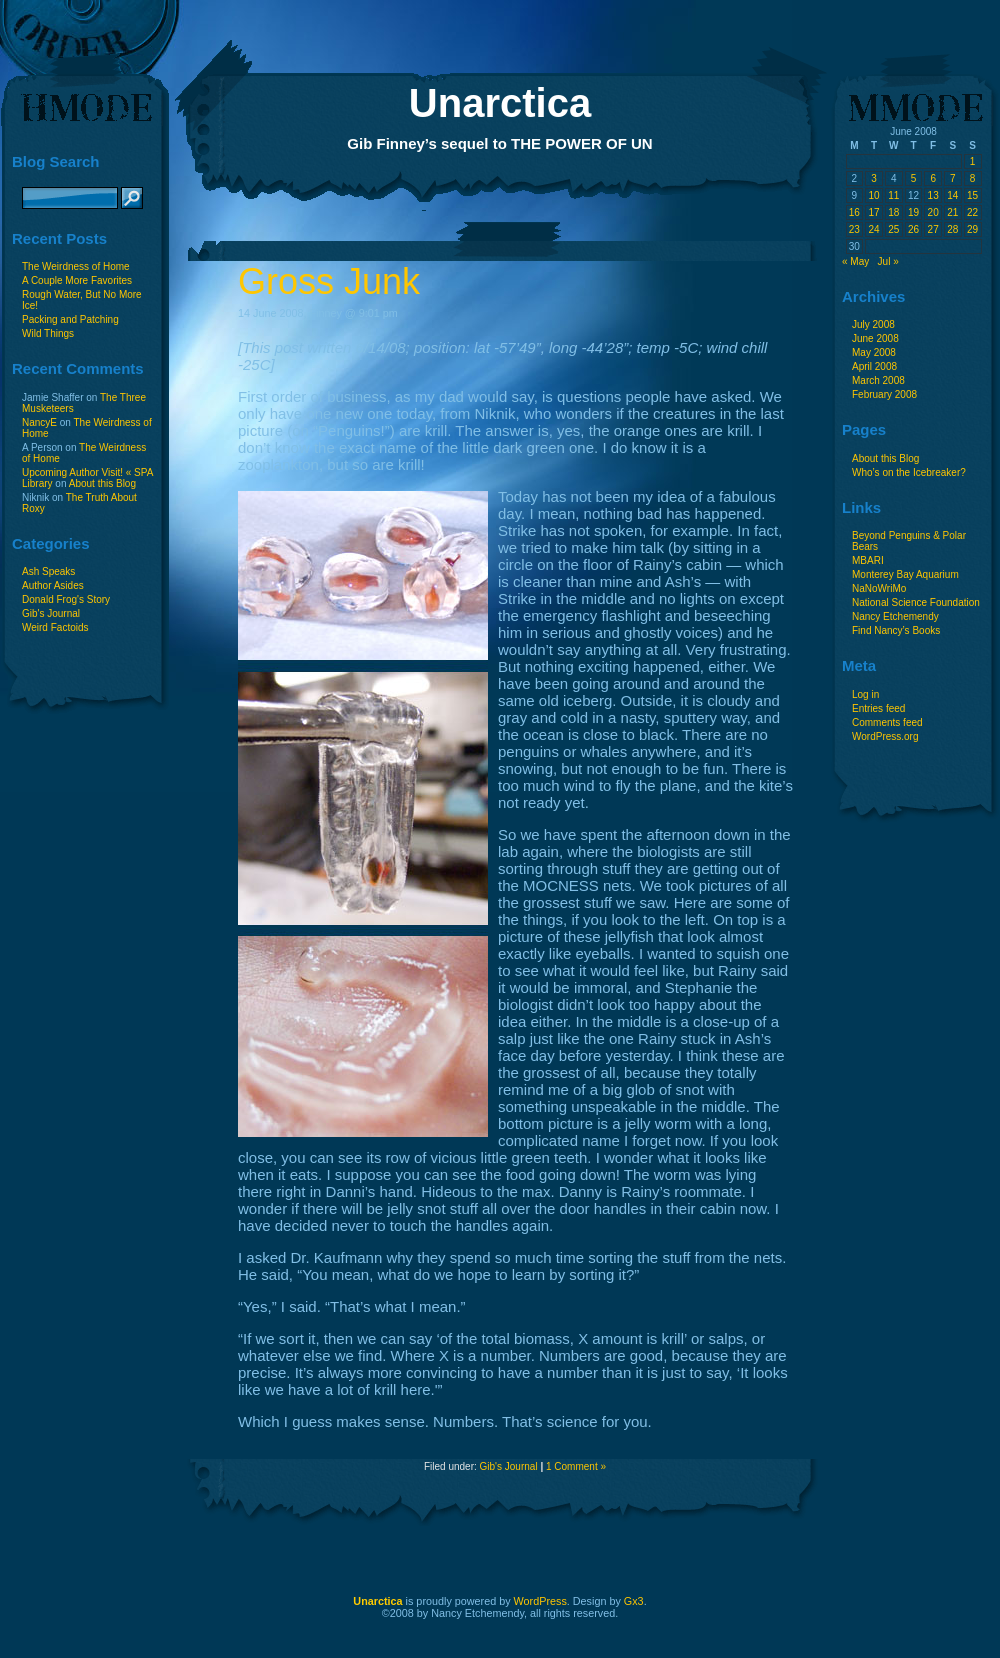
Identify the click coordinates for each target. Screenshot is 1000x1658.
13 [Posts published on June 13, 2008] (933, 195)
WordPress (540, 1601)
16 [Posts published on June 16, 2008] (854, 212)
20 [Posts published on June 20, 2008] (933, 212)
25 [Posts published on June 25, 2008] (893, 229)
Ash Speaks (48, 571)
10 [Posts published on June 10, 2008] (873, 195)
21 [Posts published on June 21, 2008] (952, 212)
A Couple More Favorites (77, 280)
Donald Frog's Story (66, 599)
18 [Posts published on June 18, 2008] (893, 212)
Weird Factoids (55, 627)
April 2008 (874, 366)
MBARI (868, 560)
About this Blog (102, 483)
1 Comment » (576, 1466)
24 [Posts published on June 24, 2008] (873, 229)
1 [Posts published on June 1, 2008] (973, 161)
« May (855, 261)
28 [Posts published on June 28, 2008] (952, 229)
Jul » (888, 261)
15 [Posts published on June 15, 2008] (972, 195)
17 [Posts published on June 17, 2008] (873, 212)
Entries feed (878, 708)
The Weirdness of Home (76, 266)
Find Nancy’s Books (896, 630)
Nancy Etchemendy (895, 616)
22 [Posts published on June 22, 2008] (972, 212)
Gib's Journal (51, 613)
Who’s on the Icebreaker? (909, 472)
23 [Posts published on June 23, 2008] (854, 229)
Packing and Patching (70, 319)
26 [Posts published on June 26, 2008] (913, 229)
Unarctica (500, 103)
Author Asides (53, 585)
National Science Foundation (916, 602)
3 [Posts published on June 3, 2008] (874, 178)
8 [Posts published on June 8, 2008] (973, 178)
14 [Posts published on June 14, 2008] (952, 195)
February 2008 (884, 394)
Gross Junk (329, 281)
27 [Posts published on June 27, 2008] (933, 229)
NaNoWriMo (879, 588)
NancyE (39, 422)
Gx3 (634, 1601)
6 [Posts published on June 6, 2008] (933, 178)
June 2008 (875, 338)
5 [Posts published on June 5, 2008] (914, 178)
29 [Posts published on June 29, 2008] (972, 229)
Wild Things (48, 333)
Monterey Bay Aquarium (905, 574)
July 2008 (873, 324)
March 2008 (878, 380)
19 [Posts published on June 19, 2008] (913, 212)
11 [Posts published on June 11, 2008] (893, 195)
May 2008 (874, 352)
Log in (865, 694)
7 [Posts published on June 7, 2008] (953, 178)
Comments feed (887, 722)
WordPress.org (885, 736)
